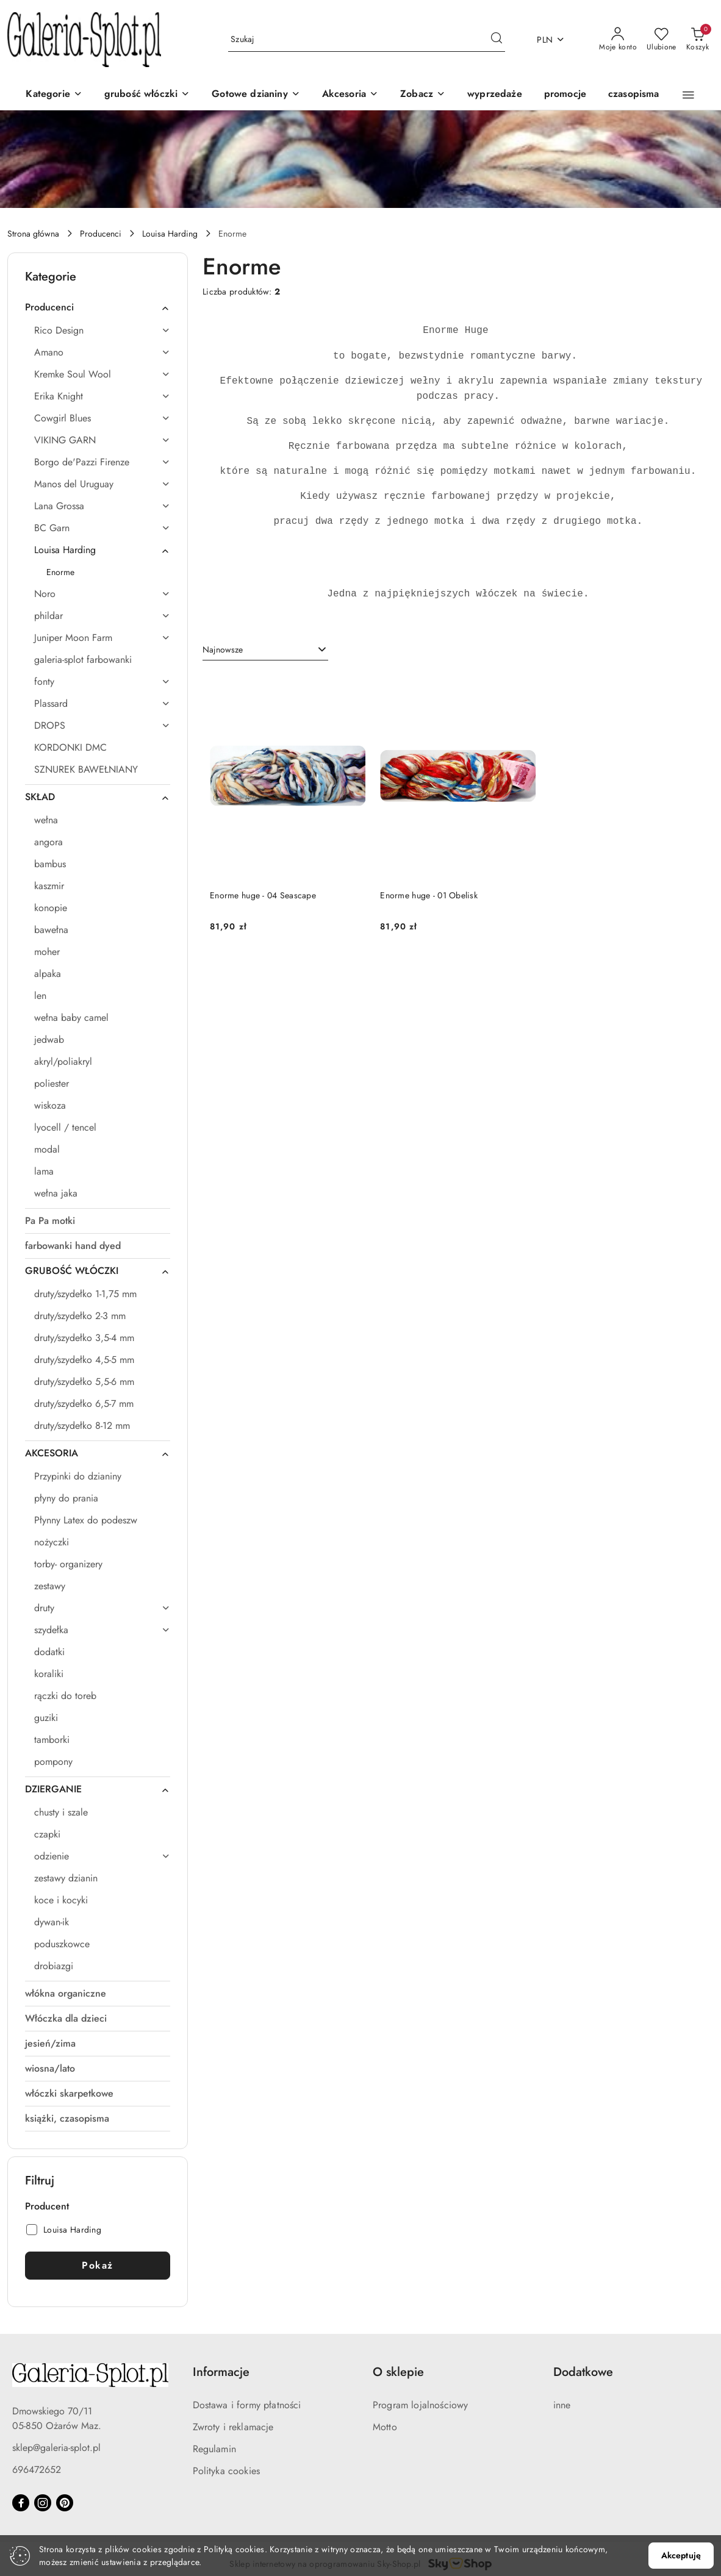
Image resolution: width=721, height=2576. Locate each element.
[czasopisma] (633, 94)
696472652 (36, 2470)
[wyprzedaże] (494, 94)
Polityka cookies (226, 2471)
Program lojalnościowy (420, 2405)
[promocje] (565, 94)
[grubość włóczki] (147, 94)
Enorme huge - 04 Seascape (263, 895)
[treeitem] (97, 307)
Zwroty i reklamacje (233, 2427)
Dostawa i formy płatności (247, 2405)
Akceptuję (681, 2555)
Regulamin (214, 2449)
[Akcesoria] (350, 94)
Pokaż (97, 2265)
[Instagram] (42, 2502)
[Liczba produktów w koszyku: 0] (697, 40)
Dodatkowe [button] (583, 2372)
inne (562, 2405)
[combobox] (265, 650)
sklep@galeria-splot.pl (56, 2448)
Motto (385, 2427)
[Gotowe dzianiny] (255, 94)
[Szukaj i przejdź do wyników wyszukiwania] (496, 39)
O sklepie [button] (398, 2372)
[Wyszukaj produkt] (366, 39)
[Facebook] (20, 2502)
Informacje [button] (221, 2372)
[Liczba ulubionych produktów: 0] (661, 40)
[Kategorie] (54, 94)
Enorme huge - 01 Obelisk (429, 895)
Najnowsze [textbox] (223, 649)
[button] (422, 94)
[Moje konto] (618, 40)
